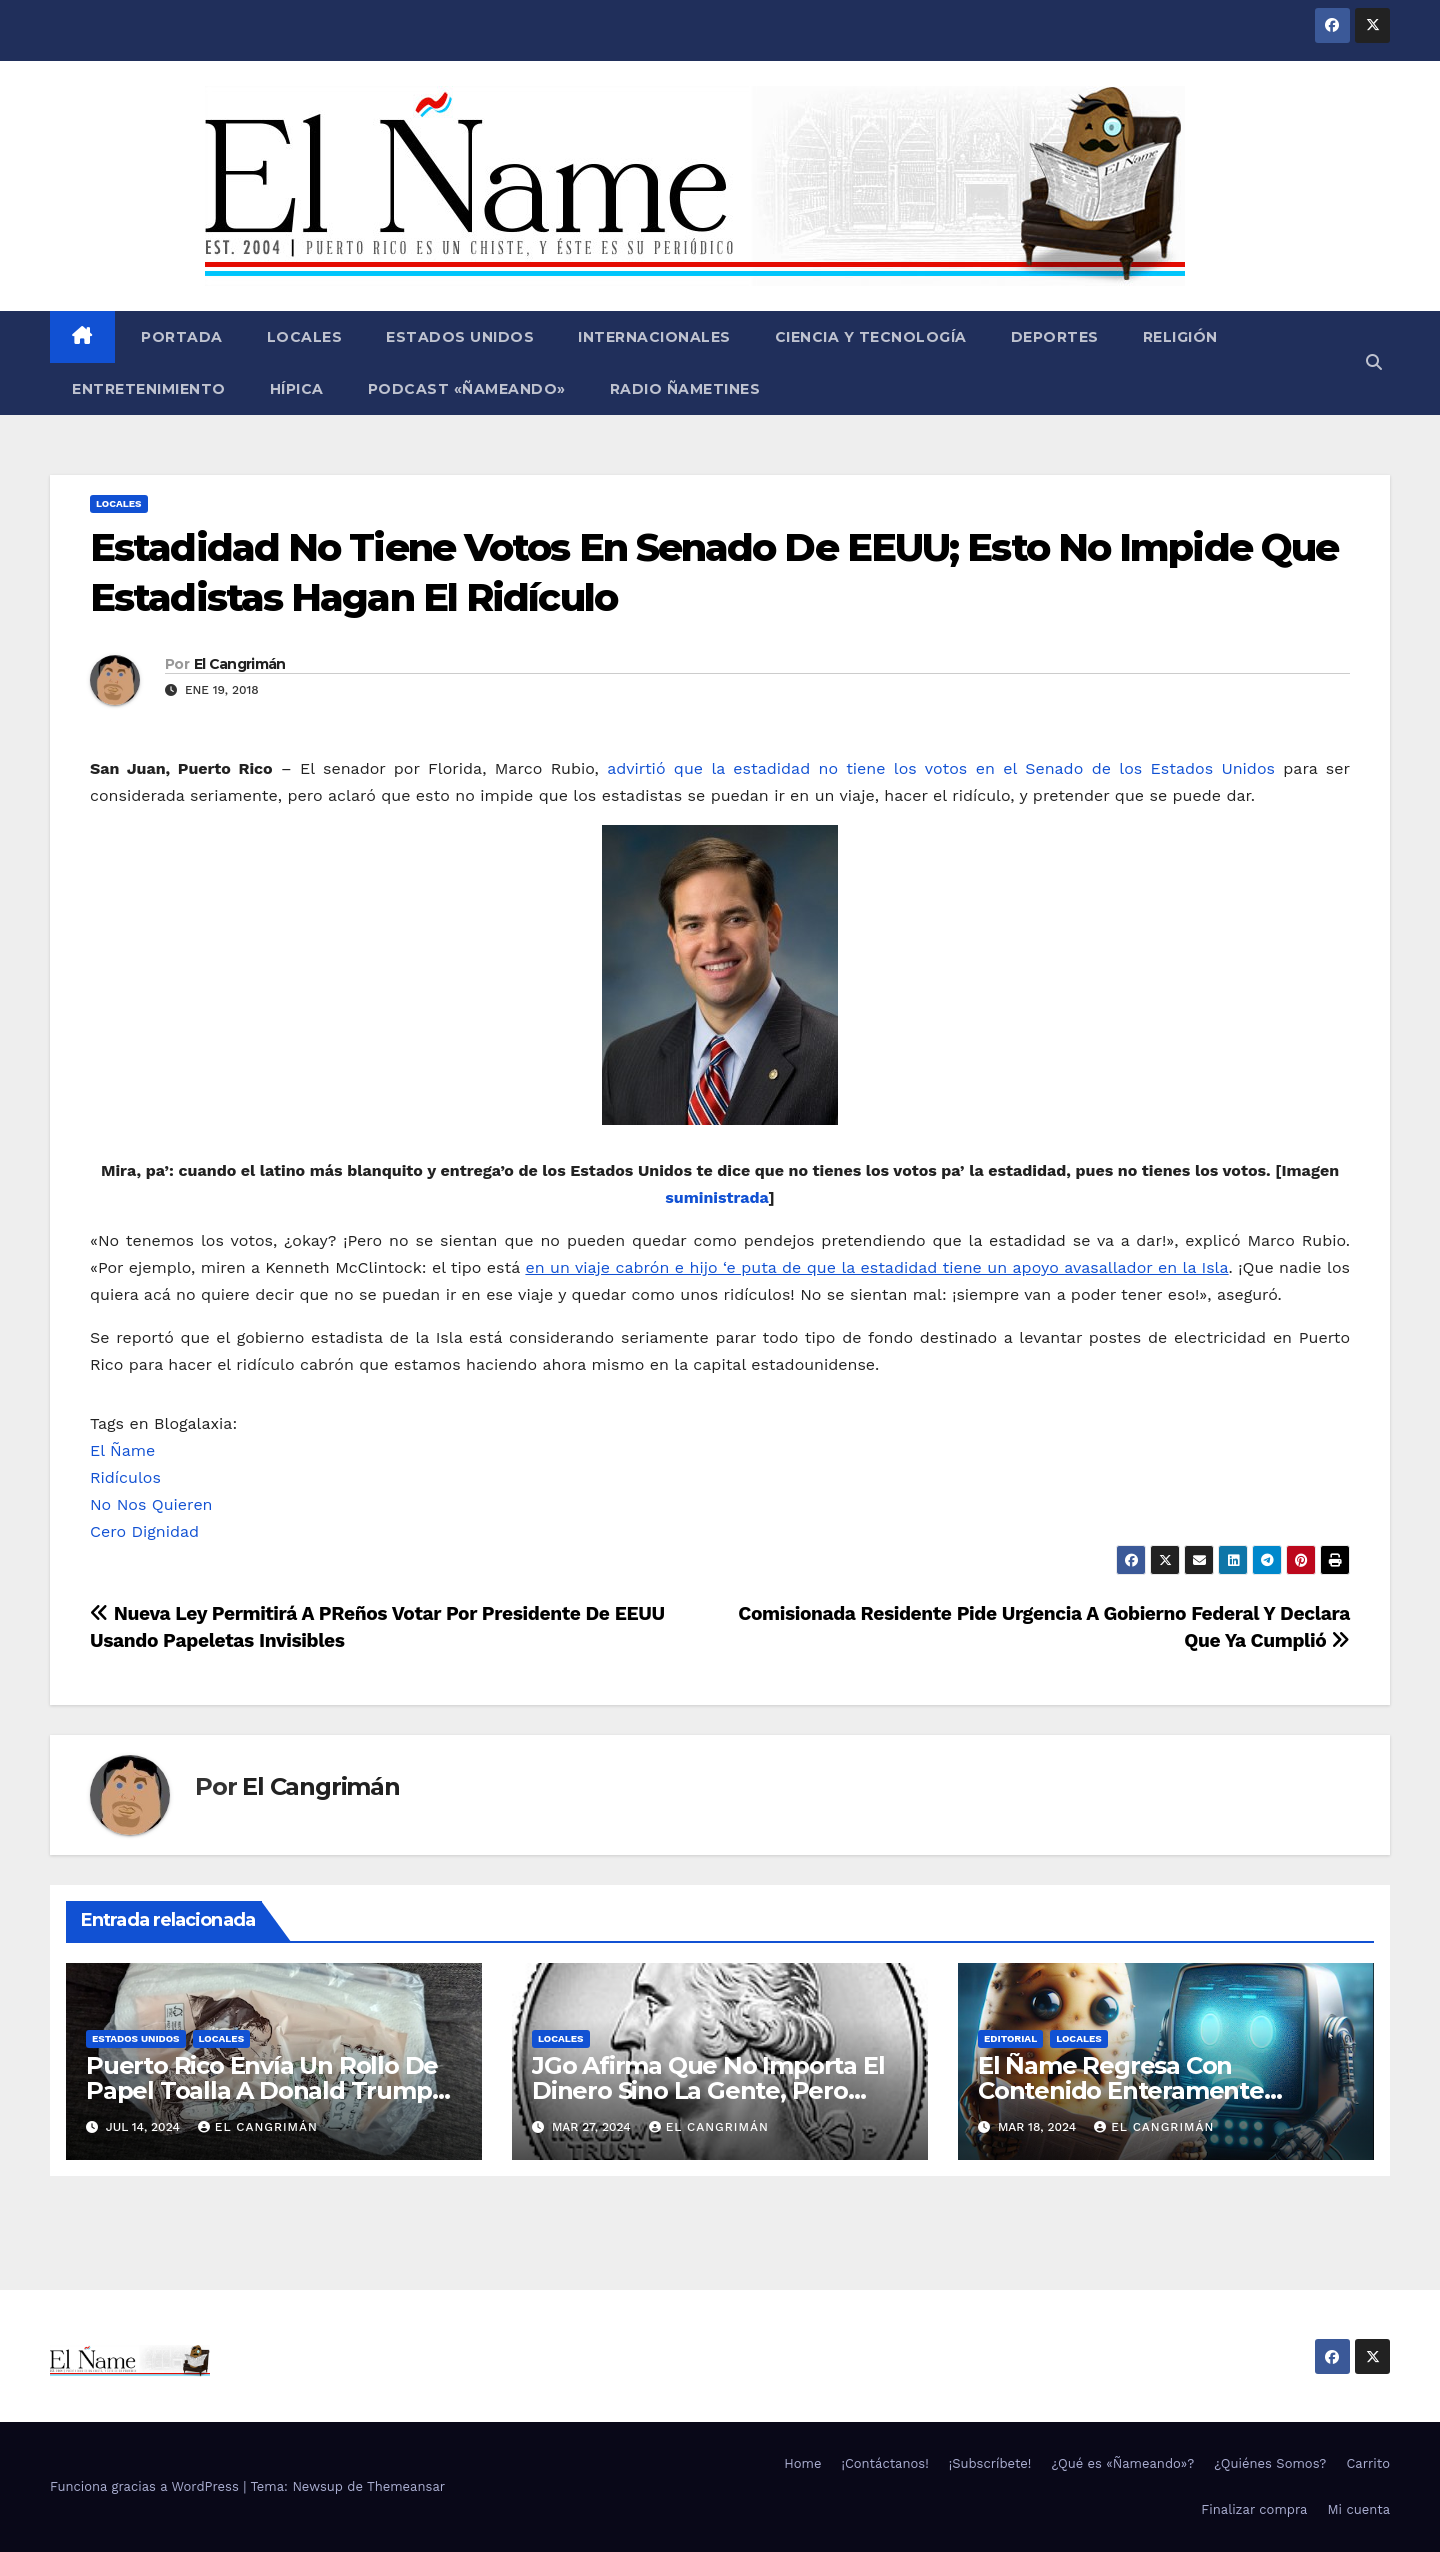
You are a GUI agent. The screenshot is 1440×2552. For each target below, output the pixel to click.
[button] (1374, 362)
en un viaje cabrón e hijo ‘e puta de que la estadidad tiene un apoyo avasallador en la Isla (876, 1267)
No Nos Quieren (151, 1504)
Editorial (1010, 2038)
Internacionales (654, 337)
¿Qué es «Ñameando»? (1122, 2463)
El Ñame (122, 1450)
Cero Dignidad (144, 1531)
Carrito (1368, 2463)
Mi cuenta (1358, 2509)
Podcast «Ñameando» (467, 389)
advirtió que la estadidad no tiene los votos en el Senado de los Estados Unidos (941, 768)
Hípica (297, 389)
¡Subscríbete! (990, 2463)
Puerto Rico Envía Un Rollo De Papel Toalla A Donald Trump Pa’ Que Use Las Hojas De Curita (272, 2090)
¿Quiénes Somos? (1270, 2463)
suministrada (716, 1197)
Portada (180, 337)
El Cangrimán (240, 664)
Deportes (1055, 337)
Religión (1180, 337)
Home (802, 2463)
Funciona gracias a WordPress (146, 2486)
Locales (305, 337)
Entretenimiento (149, 389)
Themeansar (406, 2486)
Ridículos (125, 1477)
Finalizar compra (1254, 2509)
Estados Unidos (460, 337)
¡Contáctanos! (884, 2463)
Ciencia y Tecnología (871, 337)
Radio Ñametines (685, 389)
